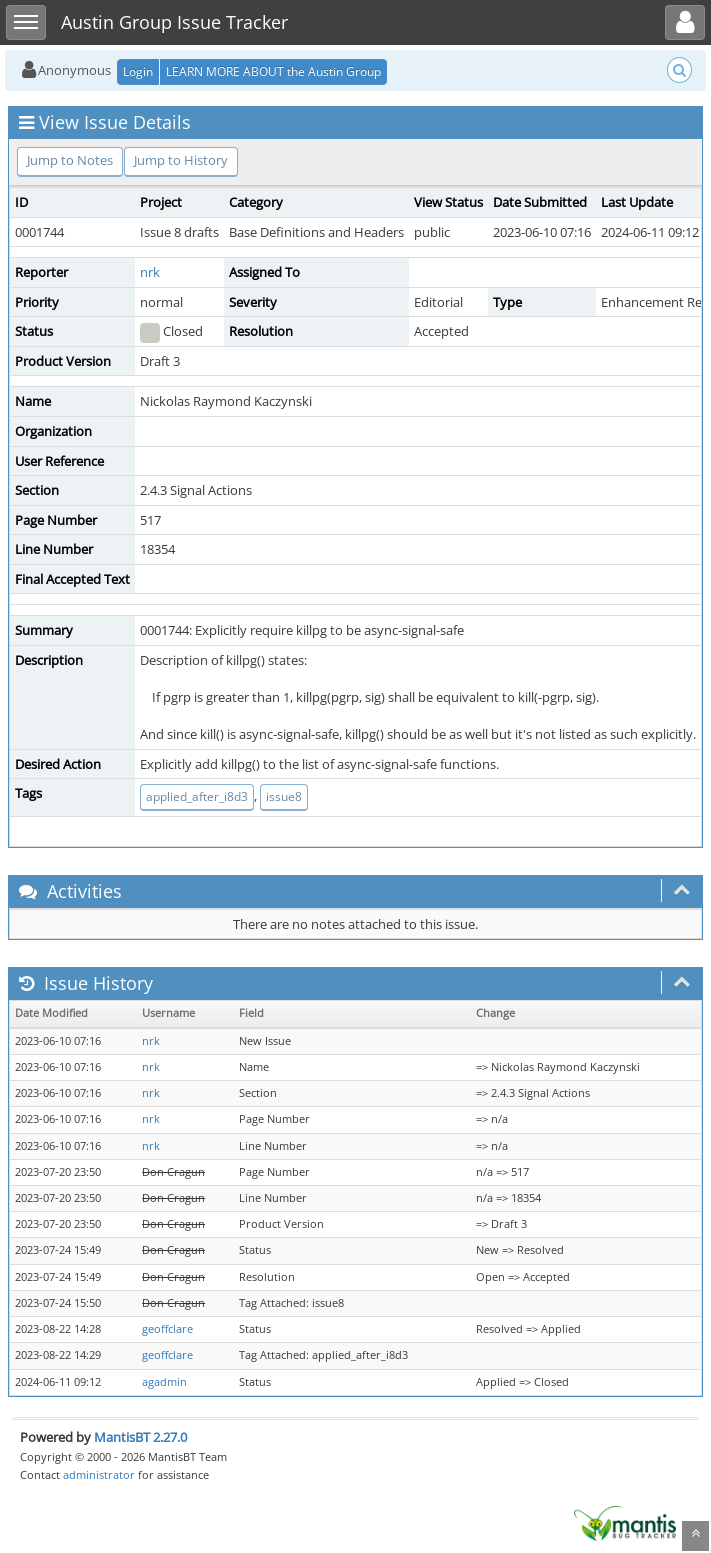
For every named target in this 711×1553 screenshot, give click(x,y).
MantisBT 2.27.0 (140, 1437)
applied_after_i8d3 (197, 796)
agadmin (164, 1382)
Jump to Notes (70, 160)
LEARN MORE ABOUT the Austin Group (273, 71)
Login (138, 71)
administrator (99, 1474)
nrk (150, 272)
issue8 (284, 796)
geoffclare (167, 1329)
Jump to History (181, 160)
